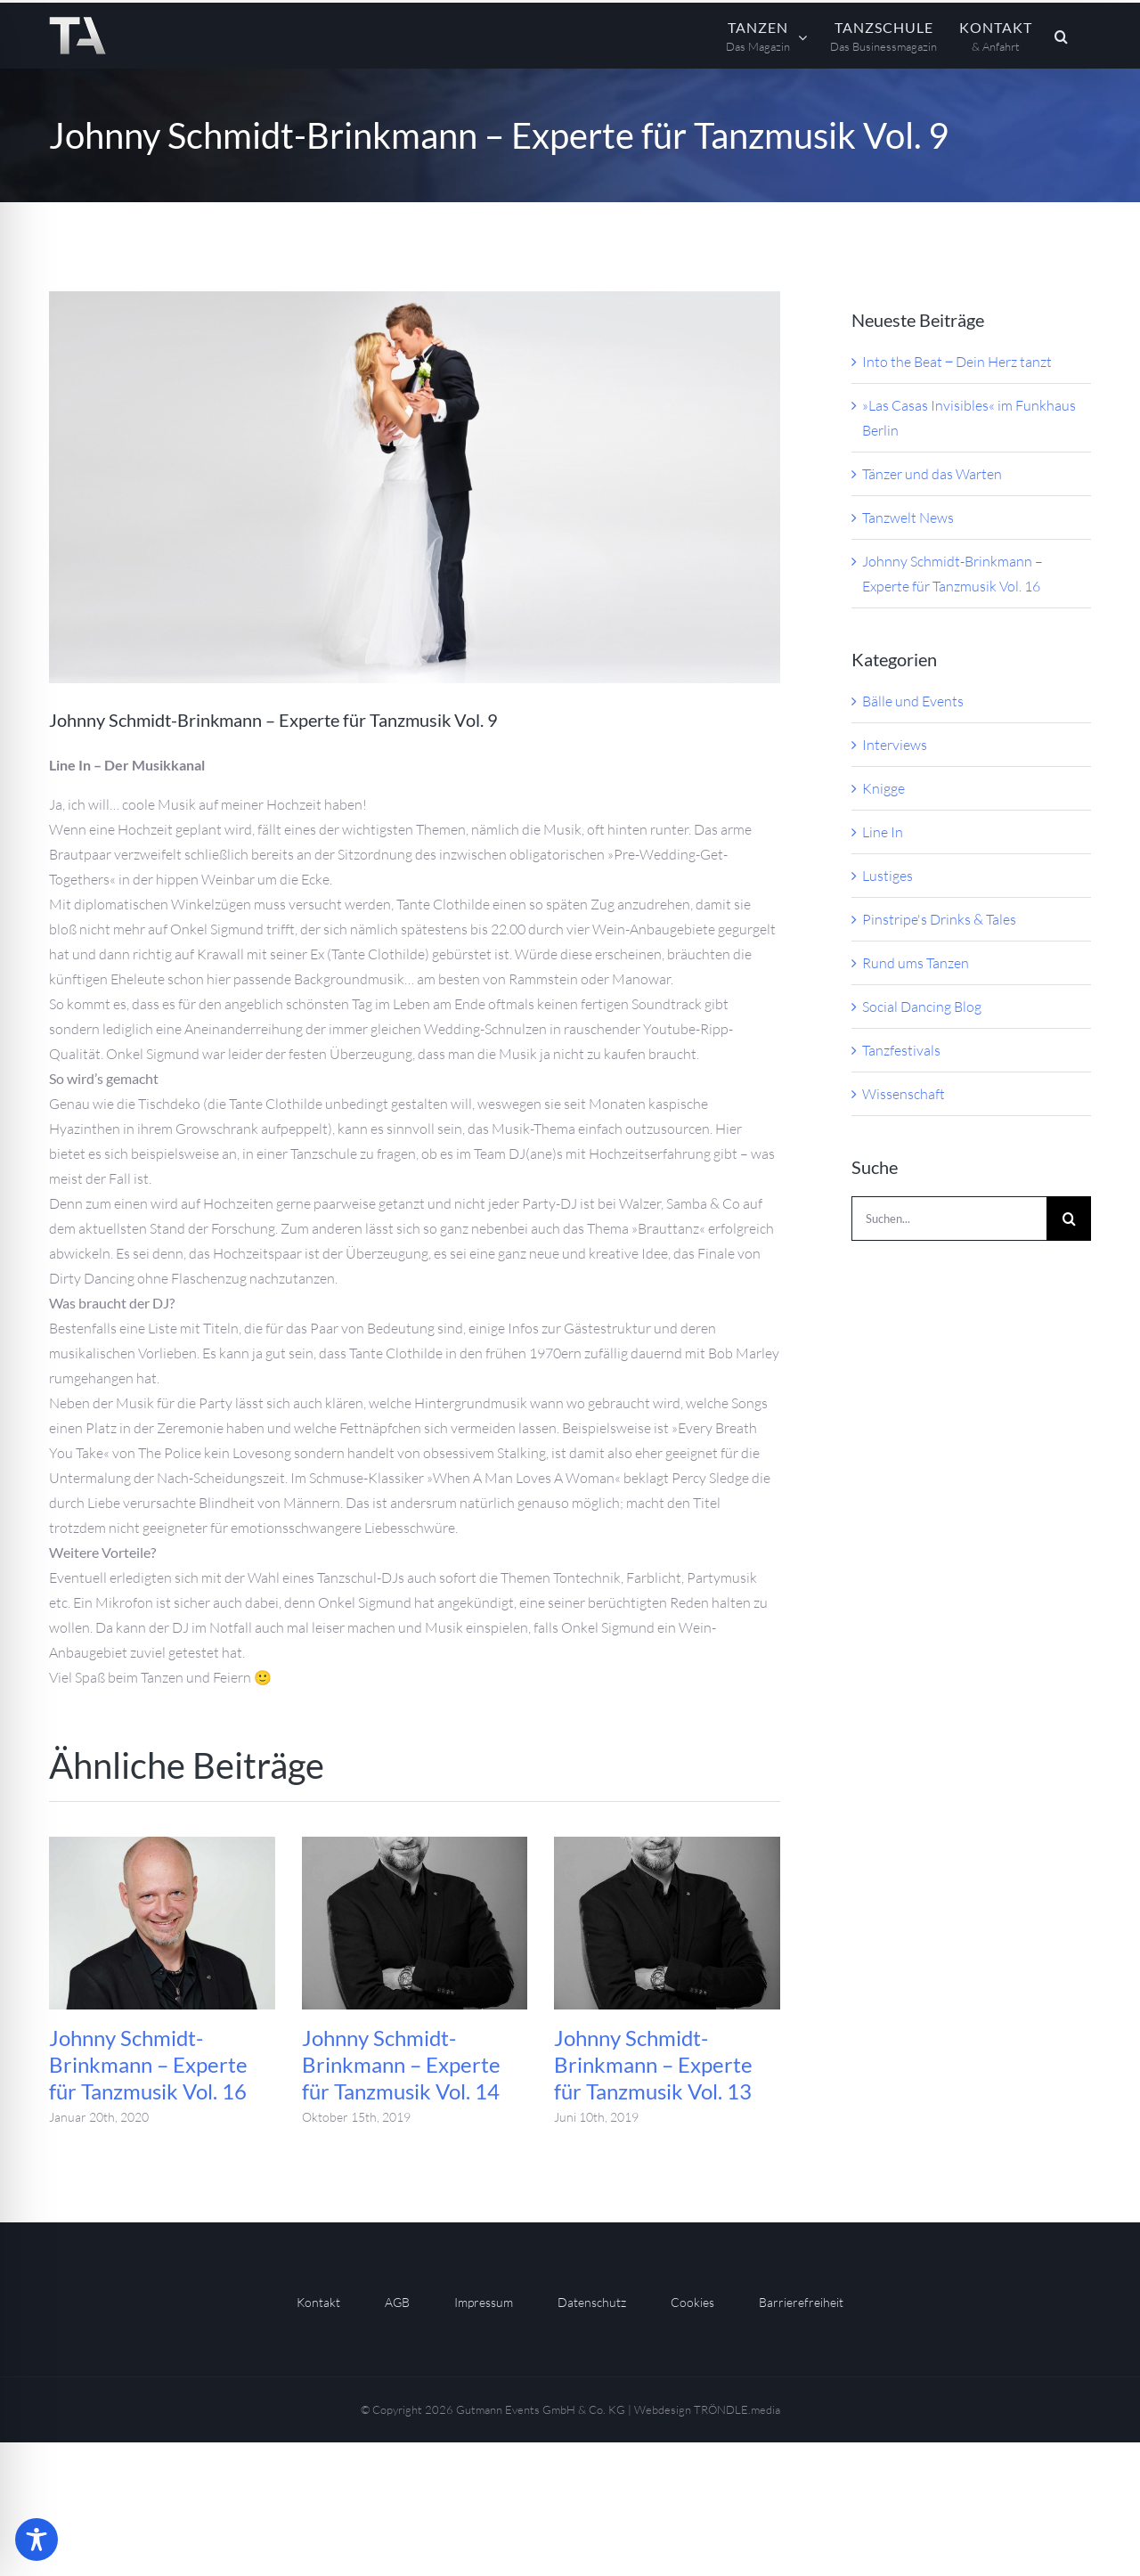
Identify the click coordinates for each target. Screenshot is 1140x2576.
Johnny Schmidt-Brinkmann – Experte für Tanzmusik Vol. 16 (148, 2064)
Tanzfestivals (901, 1050)
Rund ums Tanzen (915, 963)
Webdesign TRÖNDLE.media (707, 2409)
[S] (414, 487)
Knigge (883, 788)
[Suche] (1068, 1218)
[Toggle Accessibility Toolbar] (36, 2539)
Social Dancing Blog (921, 1006)
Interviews (894, 745)
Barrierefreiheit (801, 2302)
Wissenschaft (903, 1094)
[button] (1061, 36)
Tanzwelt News (908, 517)
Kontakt (318, 2302)
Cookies (692, 2302)
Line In (882, 832)
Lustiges (887, 875)
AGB (397, 2302)
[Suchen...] (948, 1218)
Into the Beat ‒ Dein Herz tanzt (957, 362)
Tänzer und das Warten (932, 474)
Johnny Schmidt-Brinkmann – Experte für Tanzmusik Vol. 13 (653, 2064)
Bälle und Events (913, 701)
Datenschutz (592, 2302)
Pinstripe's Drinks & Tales (939, 919)
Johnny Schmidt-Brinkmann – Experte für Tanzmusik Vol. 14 (401, 2064)
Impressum (483, 2302)
